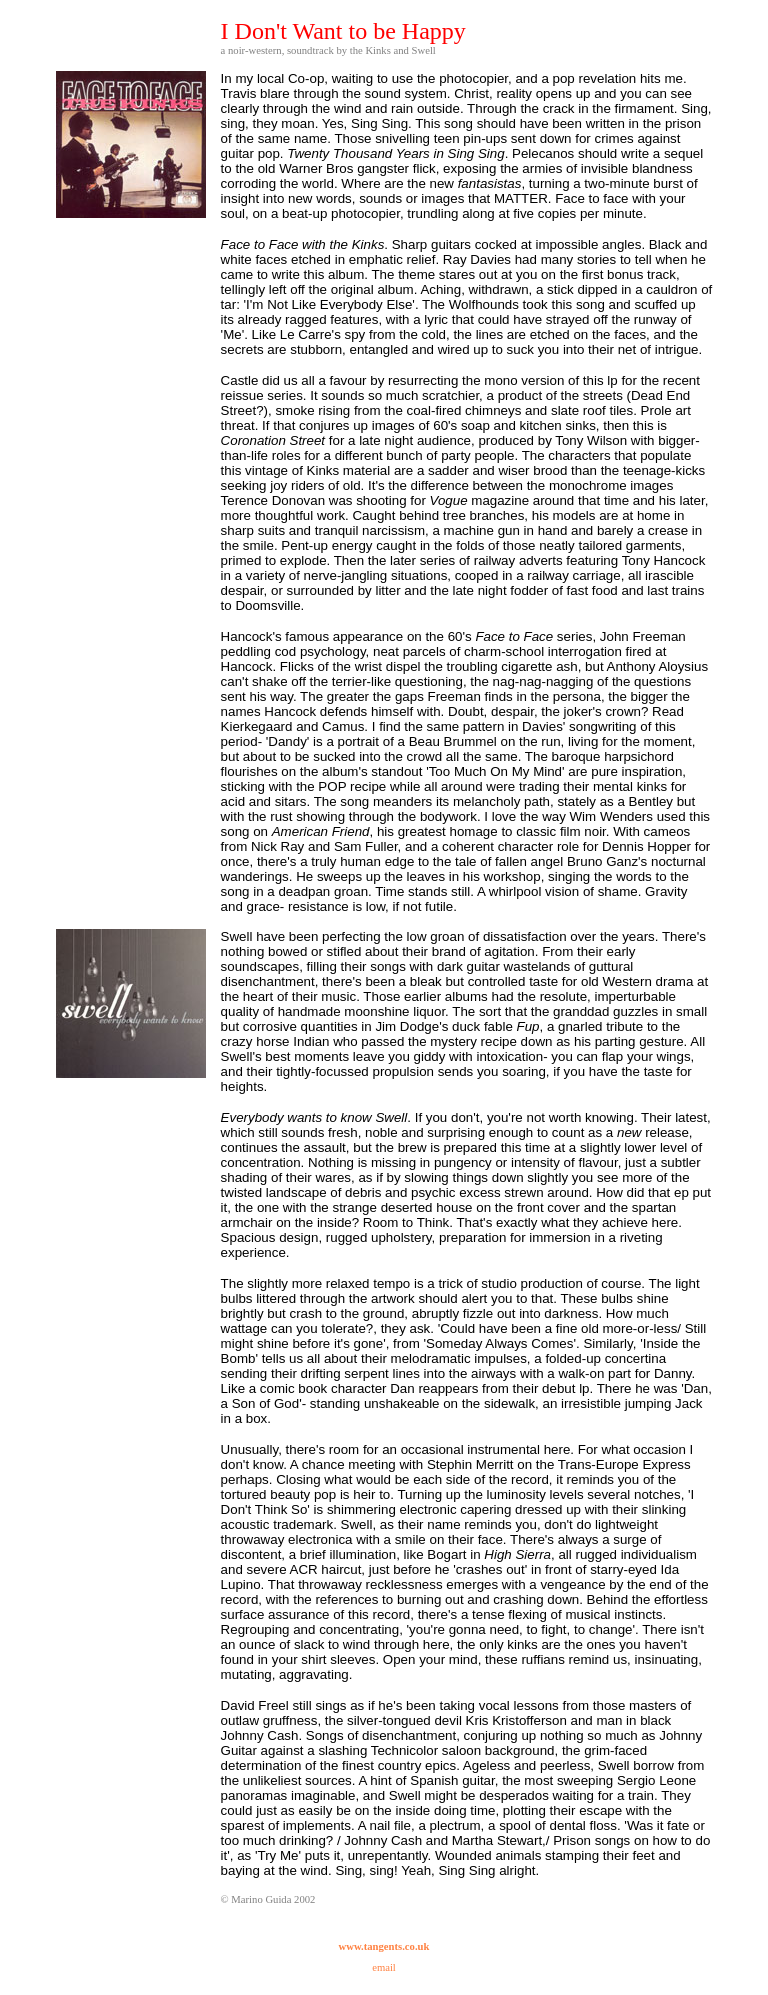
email (384, 1967)
